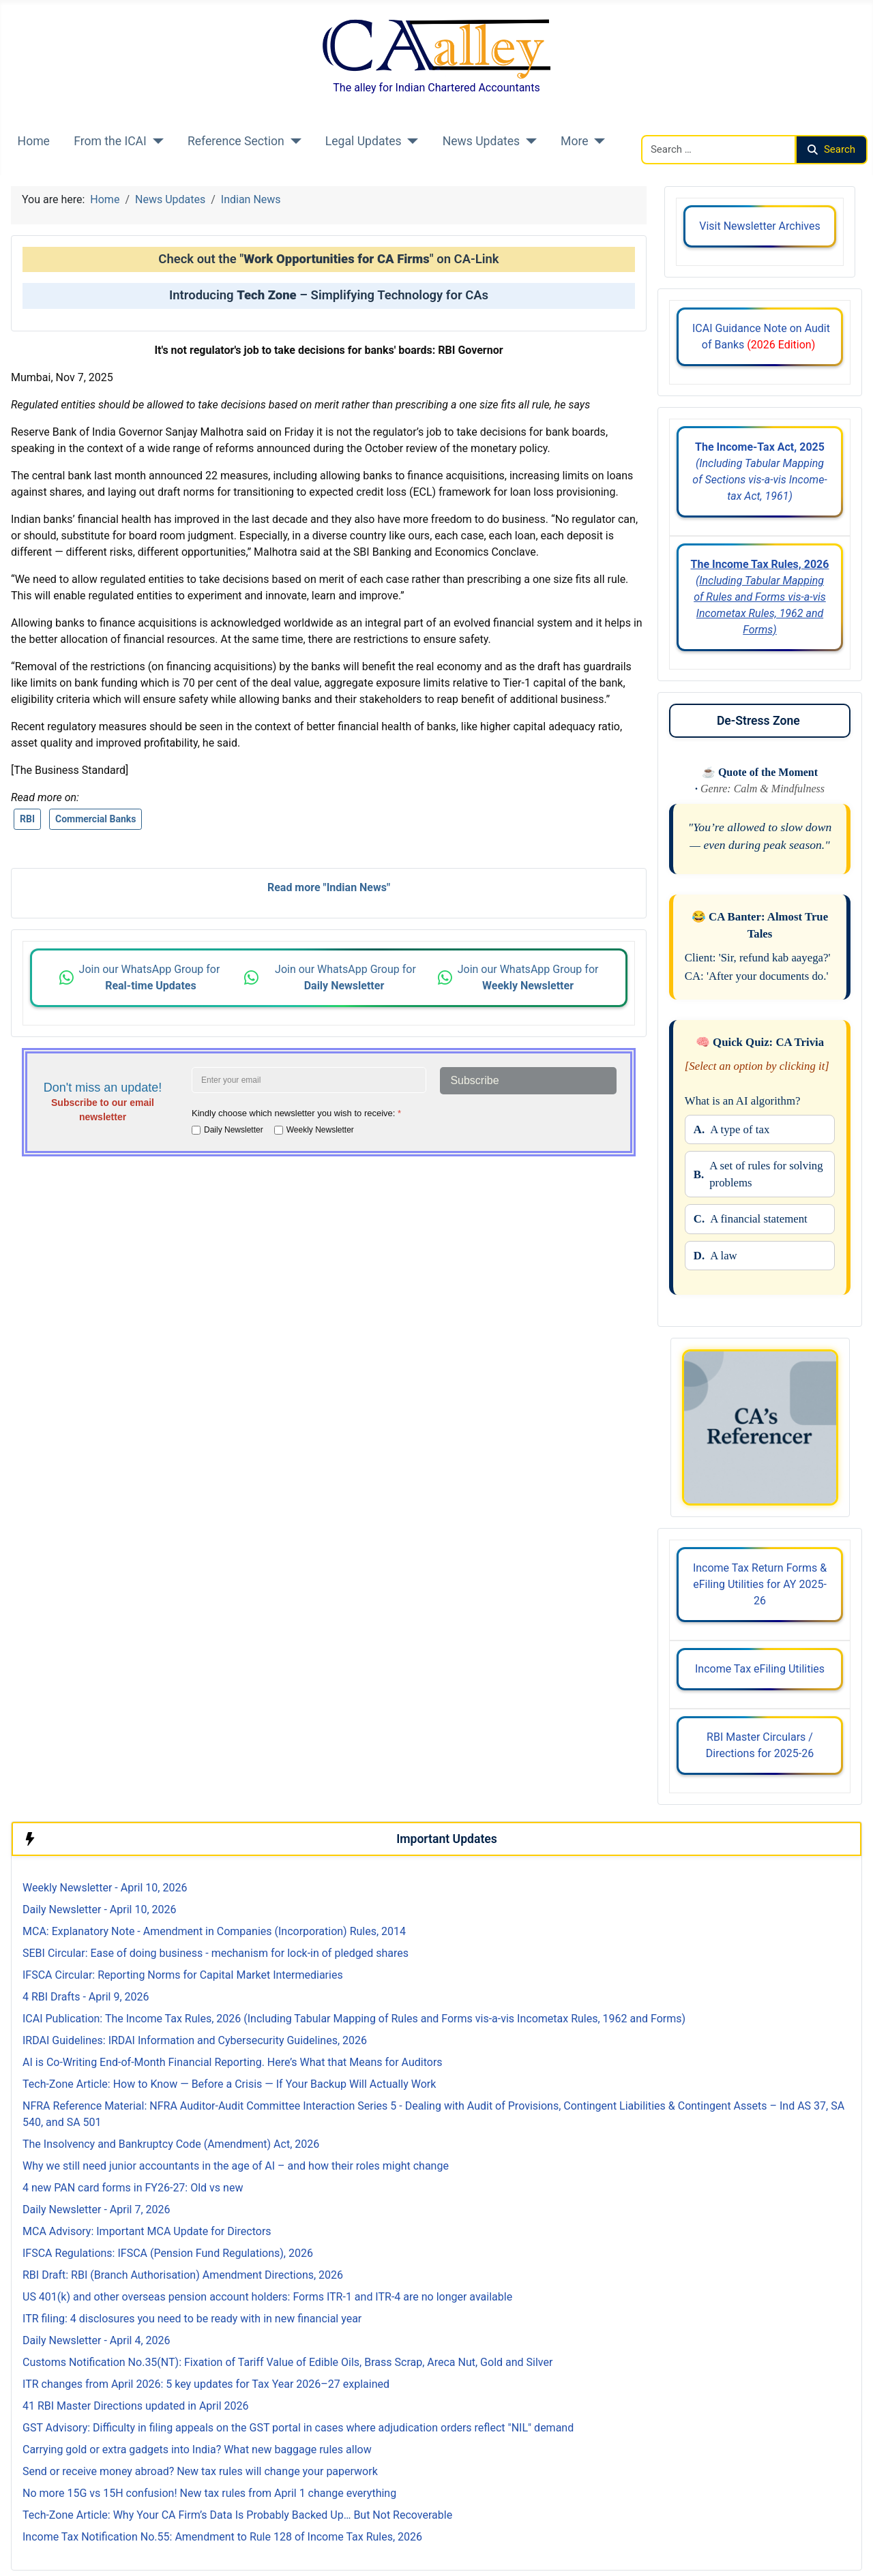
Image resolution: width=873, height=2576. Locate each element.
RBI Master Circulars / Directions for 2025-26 (760, 1745)
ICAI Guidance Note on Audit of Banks (760, 336)
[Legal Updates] (410, 141)
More (575, 141)
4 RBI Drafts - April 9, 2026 (86, 1996)
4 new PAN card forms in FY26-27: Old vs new (133, 2187)
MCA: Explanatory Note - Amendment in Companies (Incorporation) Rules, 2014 (214, 1931)
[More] (597, 141)
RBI (27, 818)
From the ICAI (110, 141)
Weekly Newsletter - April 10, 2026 (105, 1887)
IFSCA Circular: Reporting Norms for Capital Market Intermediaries (183, 1974)
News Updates (481, 141)
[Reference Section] (292, 141)
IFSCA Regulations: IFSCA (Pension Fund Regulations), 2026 (168, 2253)
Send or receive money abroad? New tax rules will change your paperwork (200, 2471)
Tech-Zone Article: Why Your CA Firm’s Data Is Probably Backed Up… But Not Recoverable (237, 2514)
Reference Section (236, 141)
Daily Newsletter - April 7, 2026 (96, 2209)
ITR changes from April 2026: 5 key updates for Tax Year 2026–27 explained (206, 2384)
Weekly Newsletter (320, 1130)
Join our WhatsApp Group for (151, 977)
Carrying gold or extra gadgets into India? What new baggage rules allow (197, 2449)
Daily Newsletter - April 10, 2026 (99, 1909)
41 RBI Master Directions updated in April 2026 (135, 2405)
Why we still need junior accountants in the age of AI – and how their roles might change (236, 2165)
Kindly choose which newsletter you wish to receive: (296, 1113)
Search (831, 149)
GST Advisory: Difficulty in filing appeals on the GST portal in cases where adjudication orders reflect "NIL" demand (298, 2427)
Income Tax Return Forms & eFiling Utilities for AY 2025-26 (760, 1584)
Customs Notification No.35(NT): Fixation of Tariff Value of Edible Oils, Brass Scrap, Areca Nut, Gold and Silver (287, 2362)
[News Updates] (528, 141)
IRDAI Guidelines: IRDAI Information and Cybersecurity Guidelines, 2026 (195, 2040)
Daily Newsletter (233, 1130)
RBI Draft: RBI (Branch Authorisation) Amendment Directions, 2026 (183, 2274)
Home (34, 141)
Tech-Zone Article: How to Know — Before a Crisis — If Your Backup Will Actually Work (229, 2084)
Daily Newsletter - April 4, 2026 (96, 2340)
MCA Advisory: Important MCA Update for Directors (147, 2231)
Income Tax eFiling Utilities (760, 1668)
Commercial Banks (95, 818)
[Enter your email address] (309, 1080)
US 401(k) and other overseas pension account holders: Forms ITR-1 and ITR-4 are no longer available (267, 2296)
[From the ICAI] (155, 141)
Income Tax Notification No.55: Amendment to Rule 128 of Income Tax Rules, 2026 (222, 2536)
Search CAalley (677, 126)
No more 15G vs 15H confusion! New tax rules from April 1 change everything (209, 2493)
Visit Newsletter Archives (759, 226)
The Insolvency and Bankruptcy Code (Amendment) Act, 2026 (171, 2144)
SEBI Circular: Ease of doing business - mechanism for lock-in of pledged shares (216, 1953)
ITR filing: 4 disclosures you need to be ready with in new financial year (192, 2318)
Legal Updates (363, 141)
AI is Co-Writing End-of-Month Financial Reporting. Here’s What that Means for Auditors (233, 2062)
